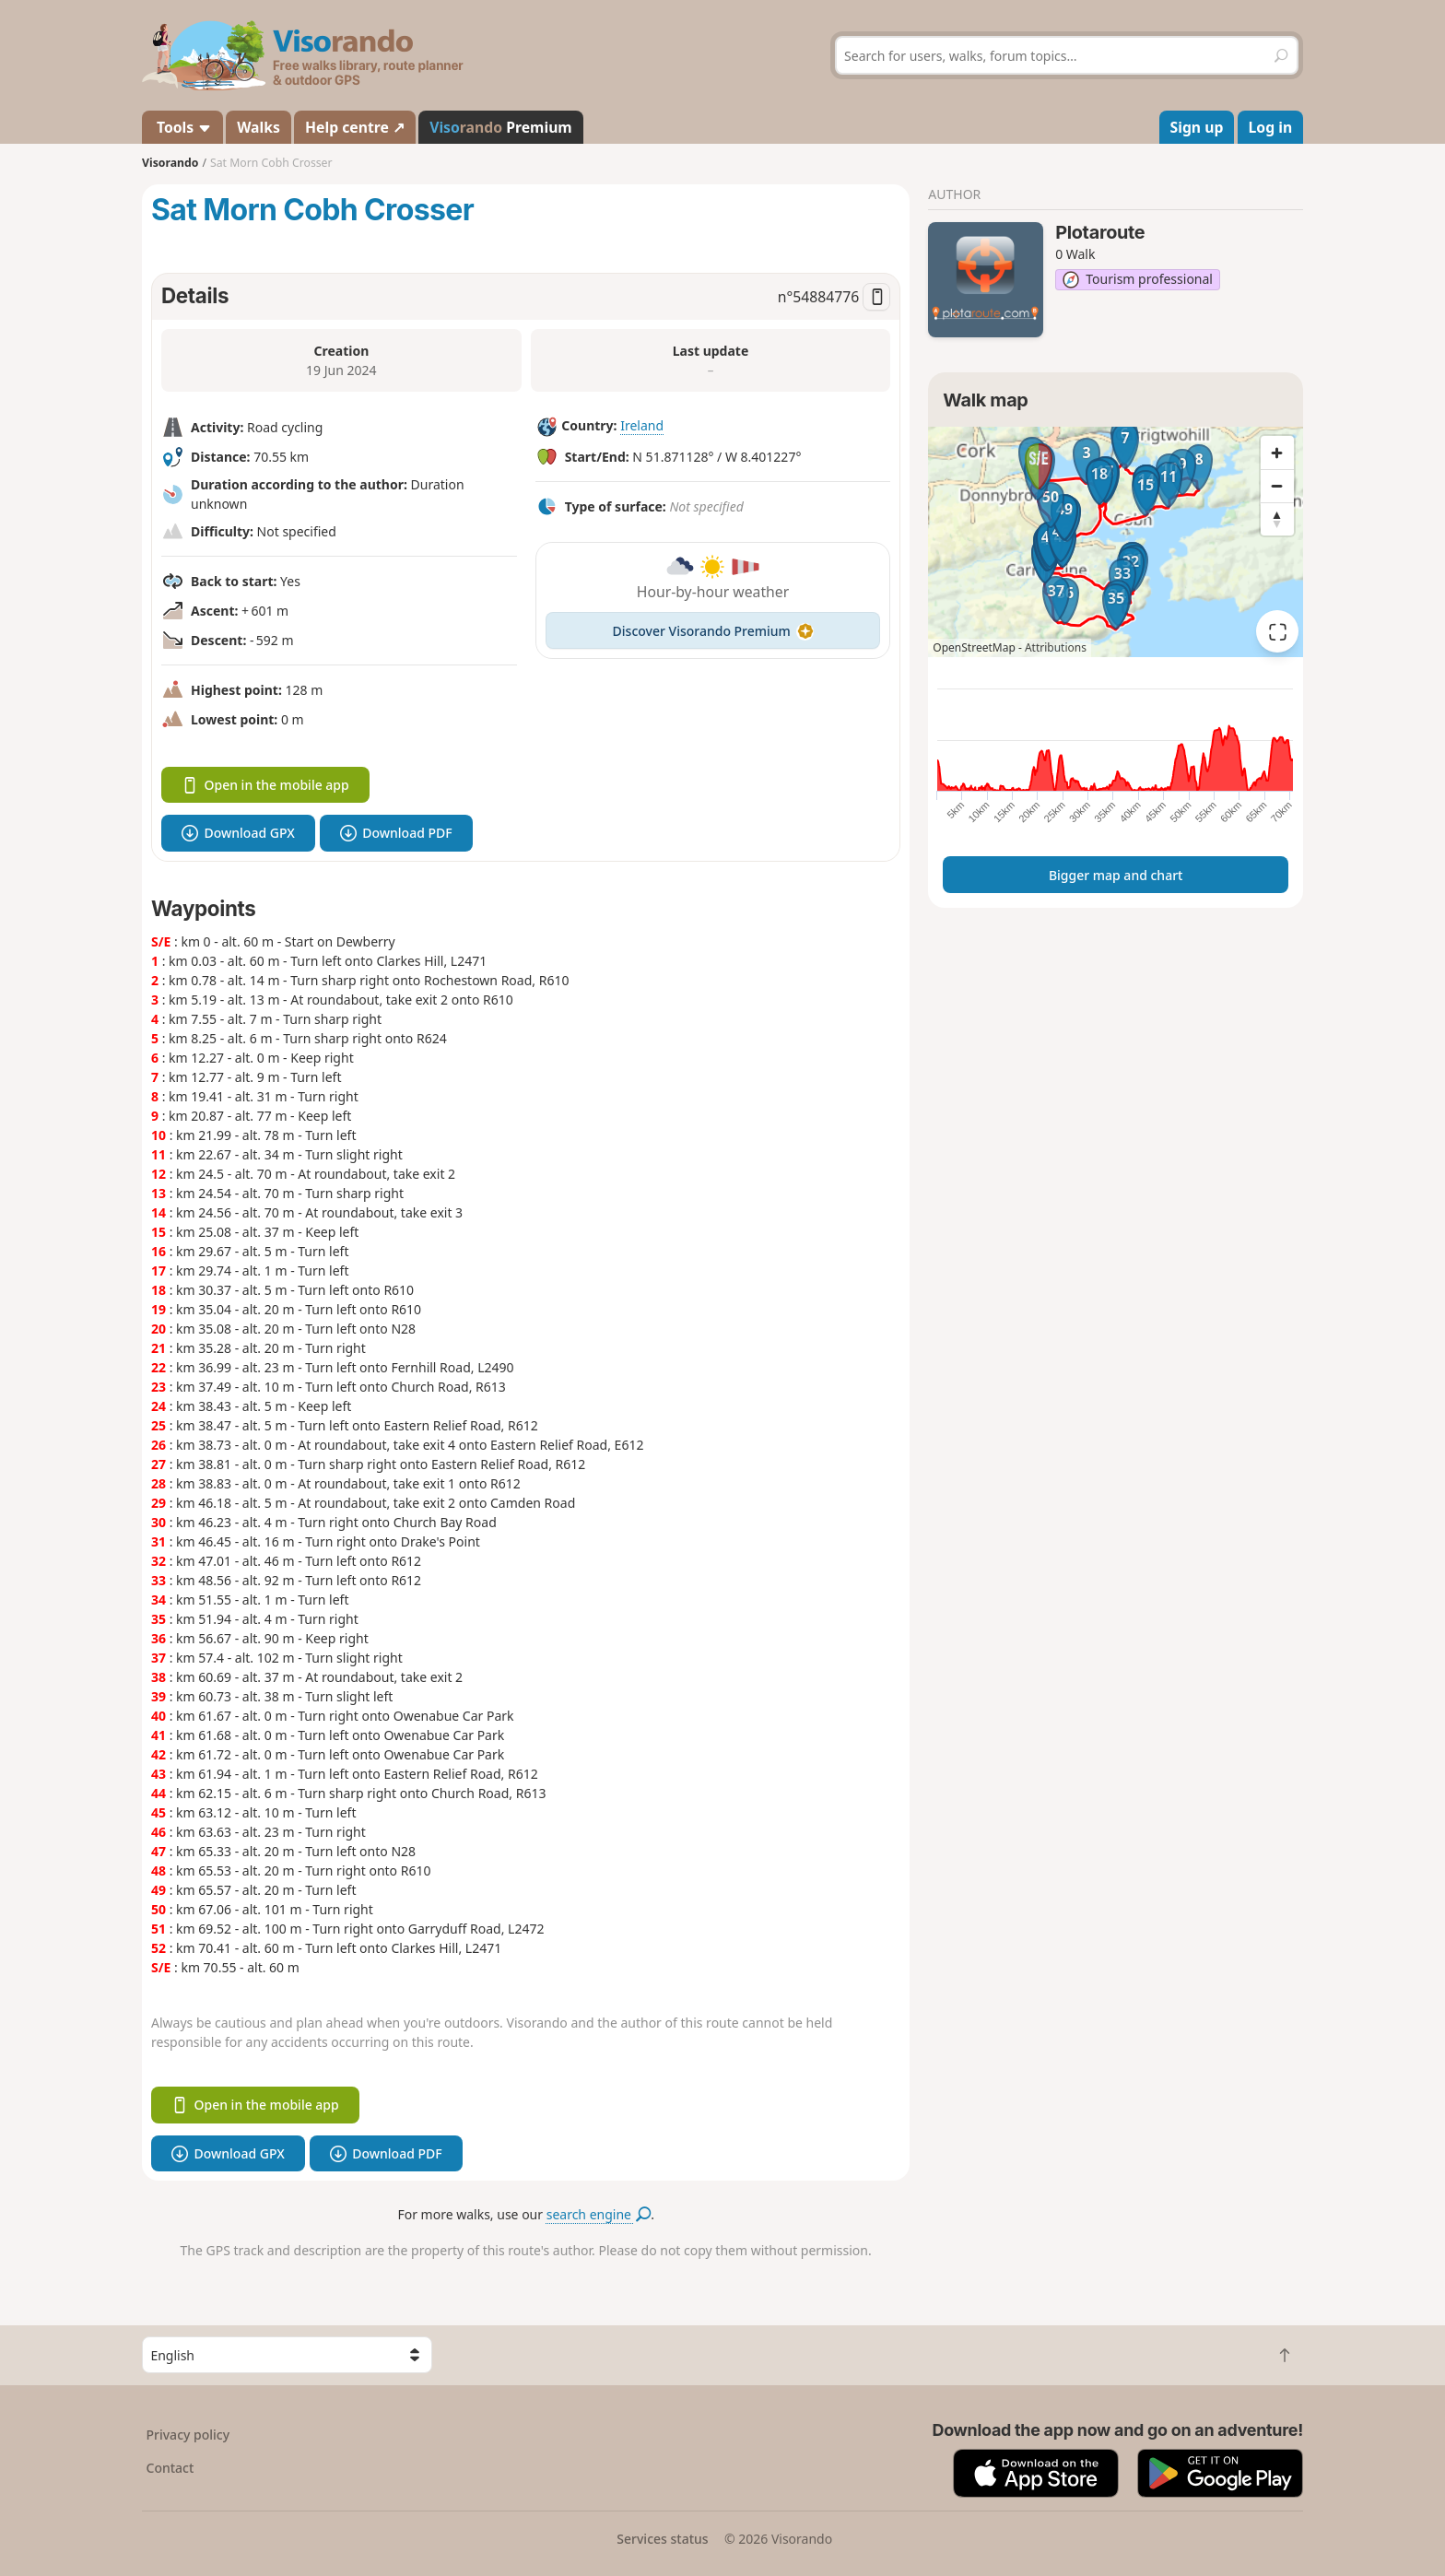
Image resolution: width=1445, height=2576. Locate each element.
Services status (662, 2538)
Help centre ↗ (355, 127)
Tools (182, 127)
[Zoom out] (1277, 485)
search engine (598, 2214)
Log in (1271, 127)
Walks (258, 127)
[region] (1115, 542)
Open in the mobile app (265, 784)
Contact (170, 2467)
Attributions (1056, 647)
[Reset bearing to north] (1277, 518)
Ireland (642, 425)
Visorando (170, 163)
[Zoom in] (1277, 452)
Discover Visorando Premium (713, 631)
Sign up (1197, 127)
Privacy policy (188, 2434)
